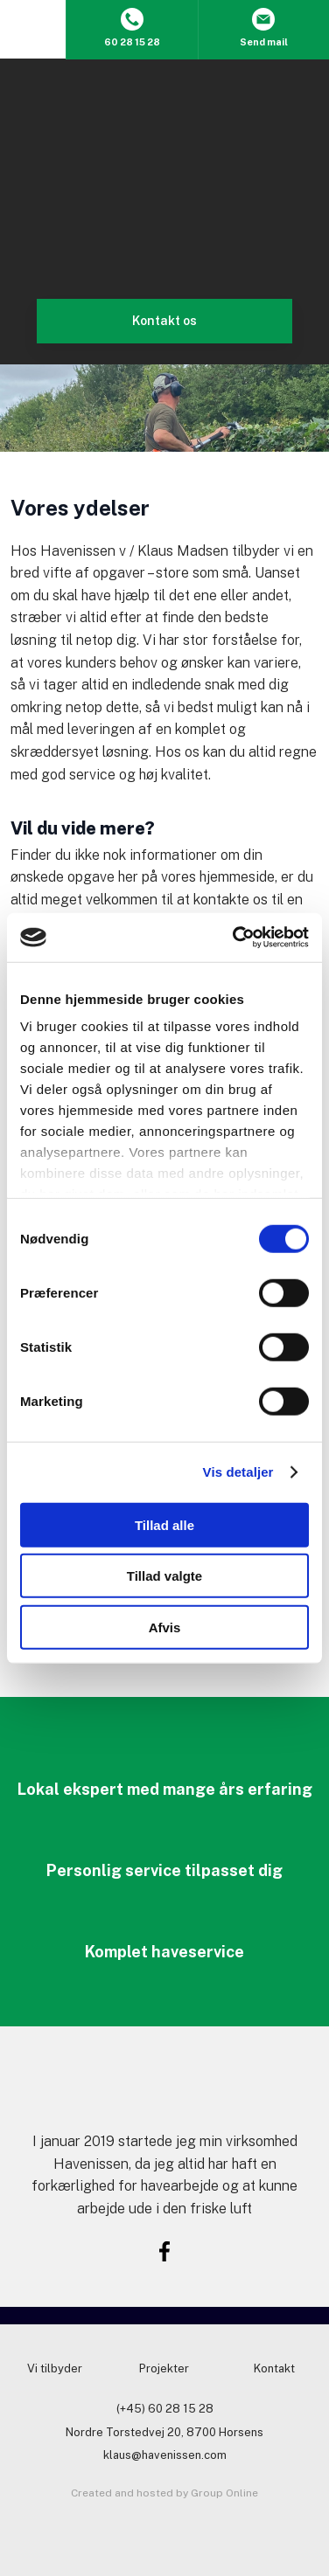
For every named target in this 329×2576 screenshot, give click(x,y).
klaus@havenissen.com (165, 2455)
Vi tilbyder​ (54, 2368)
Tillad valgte (164, 1575)
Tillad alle (164, 1524)
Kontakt (274, 2368)
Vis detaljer (238, 1472)
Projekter (164, 2368)
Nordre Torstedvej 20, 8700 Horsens (164, 2432)
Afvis (165, 1626)
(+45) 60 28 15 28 (165, 2408)
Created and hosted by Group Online (164, 2493)
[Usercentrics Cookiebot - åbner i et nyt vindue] (234, 937)
